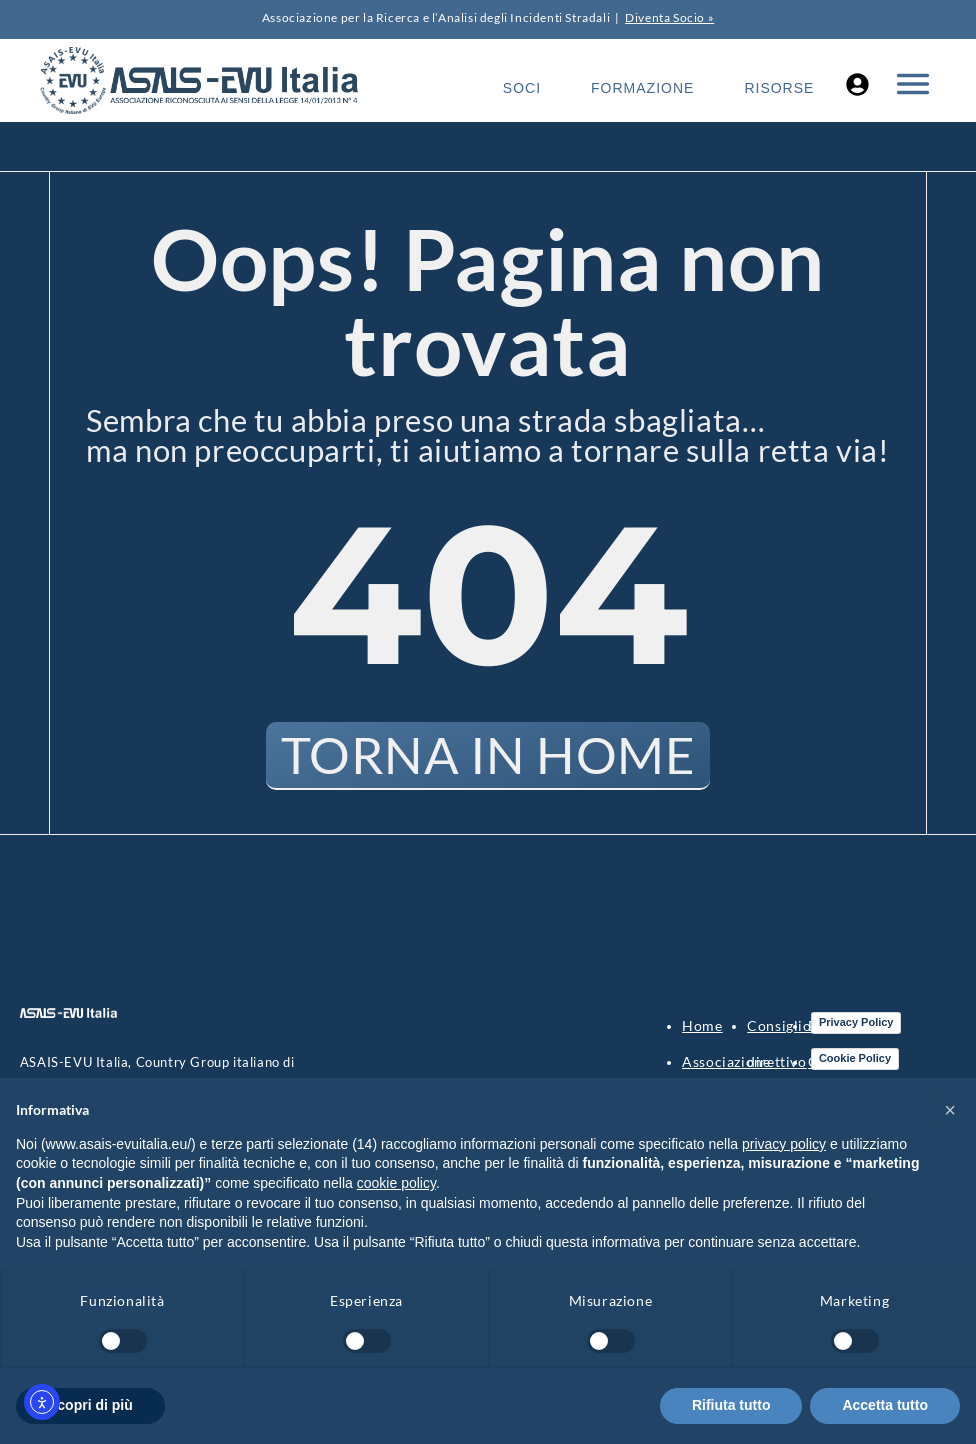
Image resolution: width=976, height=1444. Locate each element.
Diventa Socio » (669, 17)
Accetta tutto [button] (885, 1405)
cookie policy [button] (396, 1183)
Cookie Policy (855, 1059)
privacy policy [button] (784, 1144)
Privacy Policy (856, 1023)
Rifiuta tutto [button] (731, 1405)
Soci (522, 88)
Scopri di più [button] (90, 1405)
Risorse (779, 88)
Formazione (642, 88)
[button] (950, 1110)
